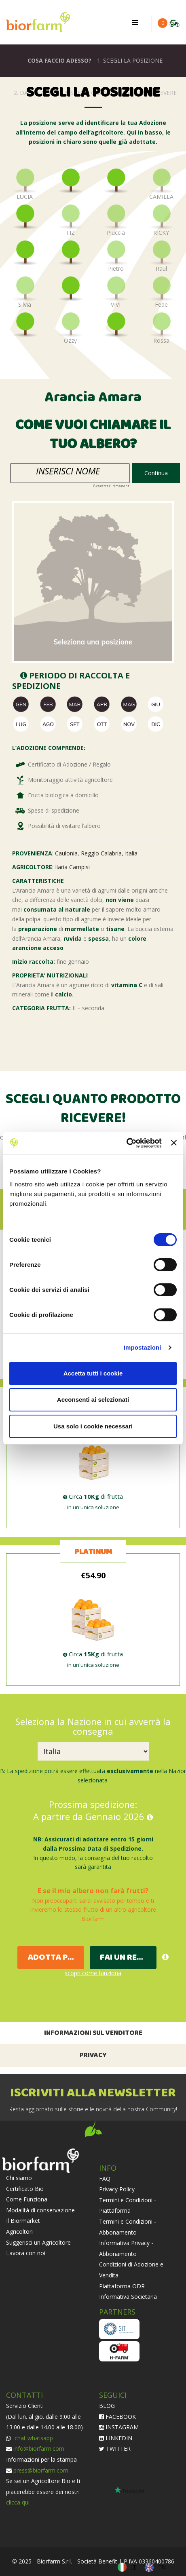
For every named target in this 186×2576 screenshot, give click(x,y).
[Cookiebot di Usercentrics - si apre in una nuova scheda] (126, 1143)
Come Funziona (26, 2199)
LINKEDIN (115, 2438)
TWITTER (115, 2448)
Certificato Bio (25, 2189)
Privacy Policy (117, 2189)
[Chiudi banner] (174, 1143)
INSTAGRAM (119, 2427)
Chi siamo (19, 2178)
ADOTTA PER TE (55, 1957)
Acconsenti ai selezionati (93, 1399)
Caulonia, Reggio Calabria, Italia (96, 853)
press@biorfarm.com (40, 2470)
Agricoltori (19, 2231)
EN (162, 2567)
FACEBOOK (117, 2416)
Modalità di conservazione (40, 2210)
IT (133, 2567)
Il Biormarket (23, 2220)
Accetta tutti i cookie (93, 1373)
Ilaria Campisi (72, 867)
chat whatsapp (33, 2438)
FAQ (104, 2178)
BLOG (107, 2406)
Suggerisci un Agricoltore (38, 2242)
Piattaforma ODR (122, 2286)
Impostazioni (142, 1347)
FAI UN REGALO (128, 1957)
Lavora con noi (25, 2253)
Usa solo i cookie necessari (93, 1426)
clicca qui (18, 2502)
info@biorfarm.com (38, 2448)
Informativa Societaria (128, 2296)
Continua (156, 473)
